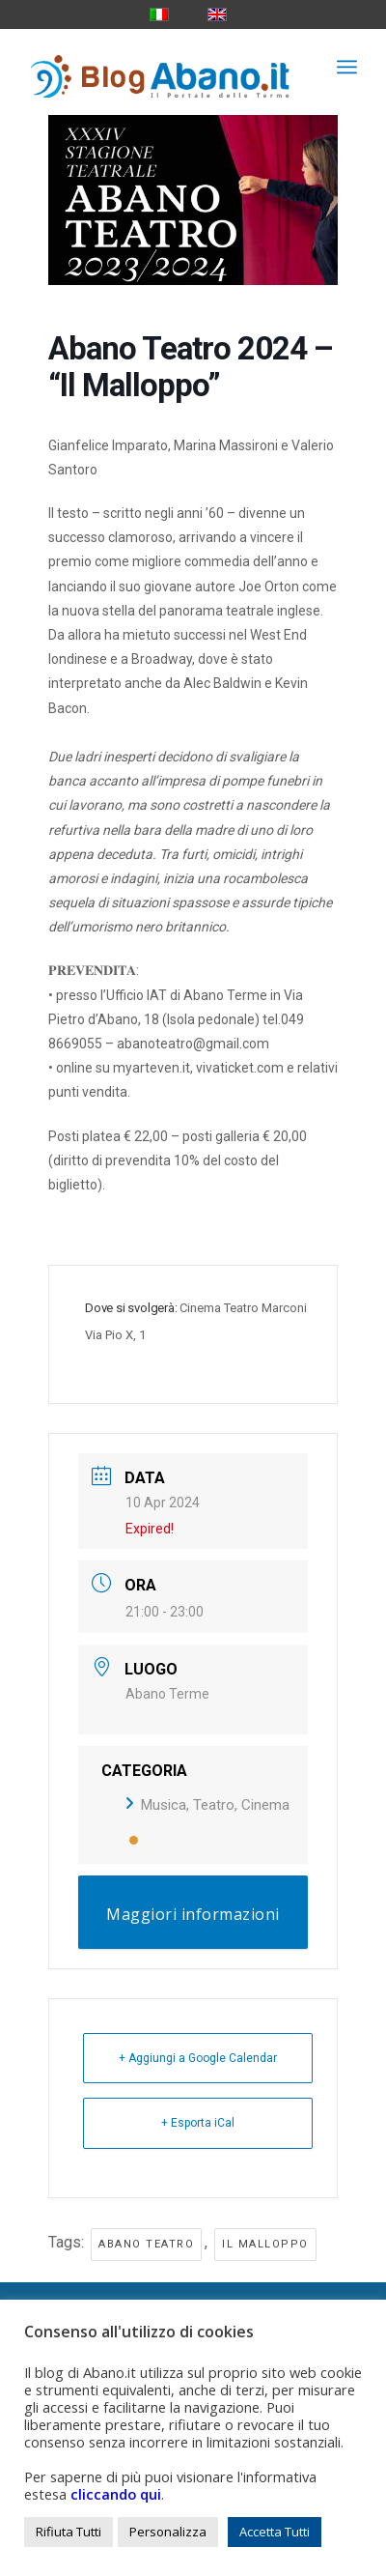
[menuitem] (347, 66)
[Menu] (347, 66)
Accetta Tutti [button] (274, 2531)
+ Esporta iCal (197, 2123)
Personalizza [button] (168, 2531)
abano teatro (146, 2244)
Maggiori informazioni (193, 1914)
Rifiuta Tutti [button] (68, 2531)
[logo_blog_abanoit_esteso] (160, 66)
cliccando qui (115, 2494)
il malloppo (265, 2244)
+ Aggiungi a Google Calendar (198, 2058)
